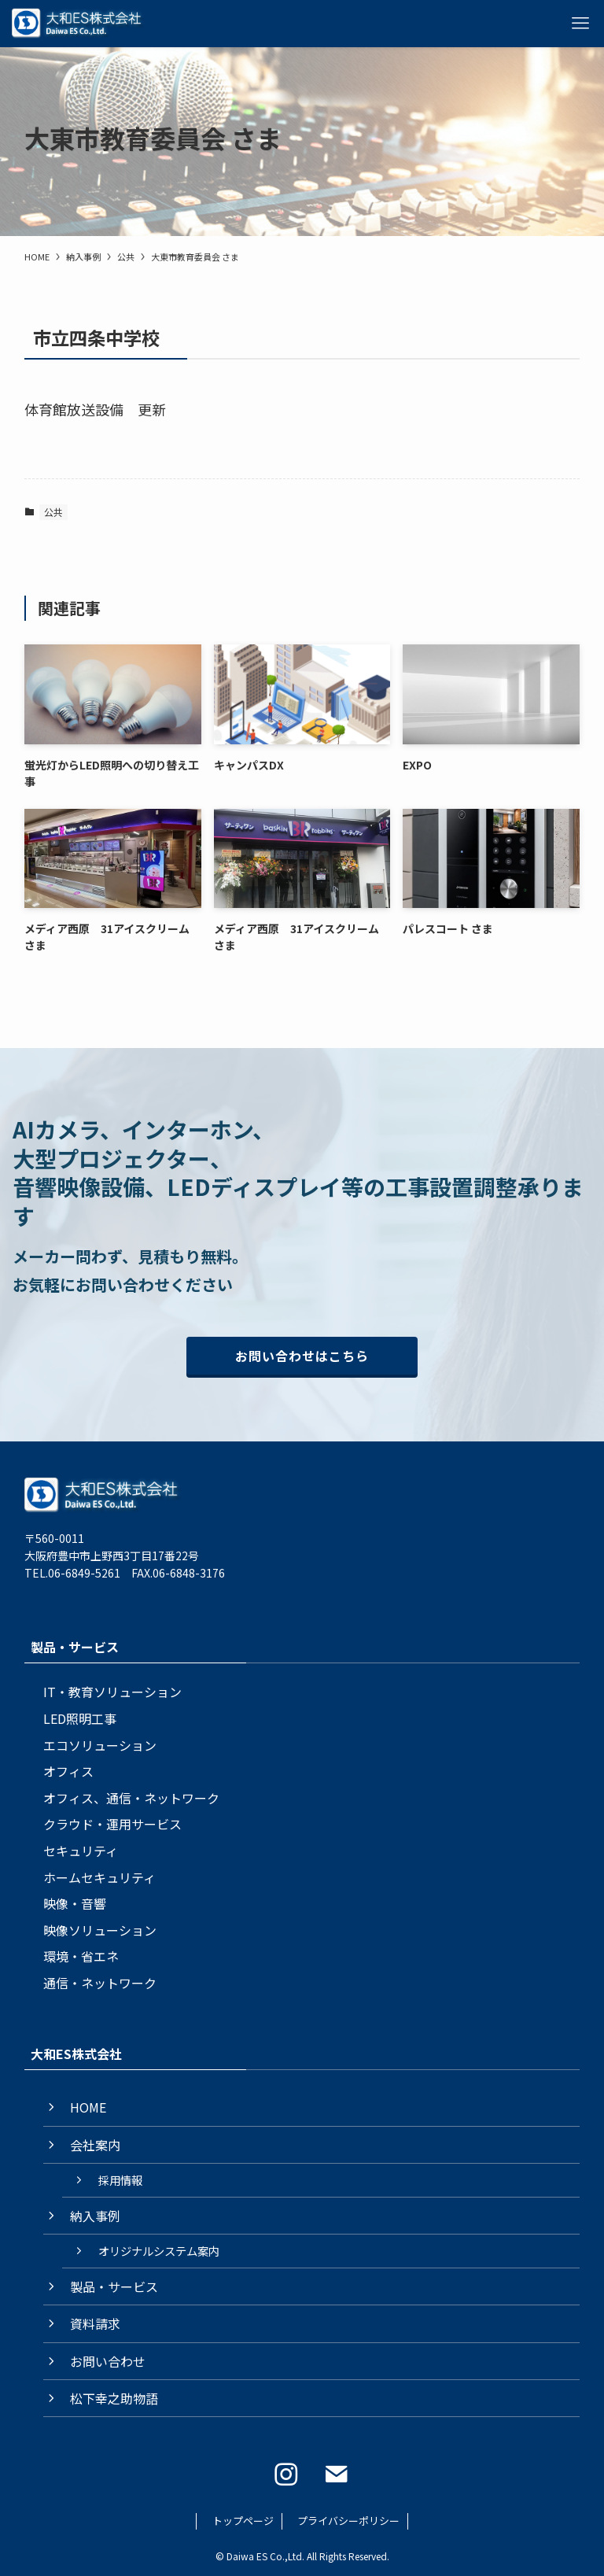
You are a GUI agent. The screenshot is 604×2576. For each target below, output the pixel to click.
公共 (53, 512)
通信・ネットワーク (100, 1982)
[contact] (336, 2474)
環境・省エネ (81, 1956)
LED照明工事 (79, 1718)
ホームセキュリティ (99, 1877)
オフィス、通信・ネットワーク (131, 1797)
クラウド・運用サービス (112, 1823)
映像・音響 (74, 1903)
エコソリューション (100, 1745)
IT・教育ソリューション (112, 1691)
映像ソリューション (100, 1930)
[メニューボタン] (580, 23)
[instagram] (286, 2474)
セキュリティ (80, 1850)
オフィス (68, 1771)
